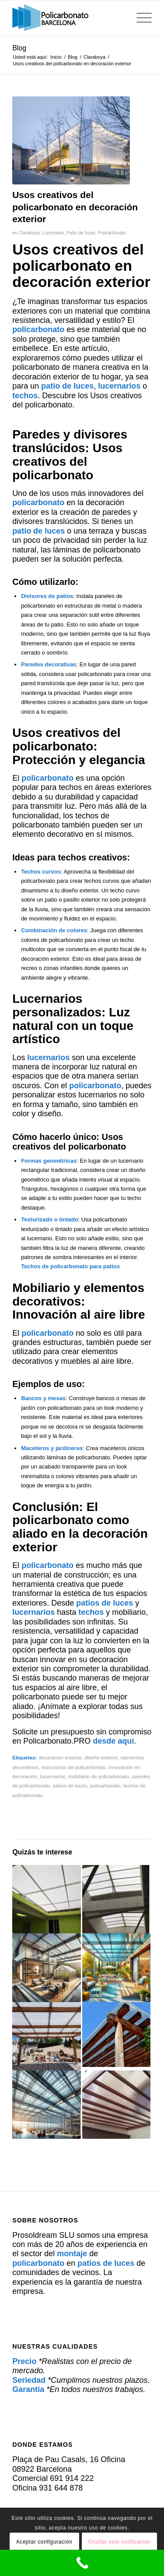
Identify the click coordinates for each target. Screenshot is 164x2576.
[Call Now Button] (82, 2563)
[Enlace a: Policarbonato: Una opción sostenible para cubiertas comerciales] (116, 2034)
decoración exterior (60, 1757)
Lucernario (53, 232)
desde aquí (113, 1741)
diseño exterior (101, 1757)
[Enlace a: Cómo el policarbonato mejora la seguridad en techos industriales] (46, 2104)
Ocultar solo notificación (119, 2542)
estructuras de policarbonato (73, 1767)
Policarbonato (112, 232)
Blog (19, 48)
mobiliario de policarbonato (98, 1776)
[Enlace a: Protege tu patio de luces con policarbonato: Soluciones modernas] (116, 1899)
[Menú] (140, 17)
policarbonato (105, 1785)
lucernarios (52, 1776)
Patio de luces (80, 232)
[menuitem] (140, 17)
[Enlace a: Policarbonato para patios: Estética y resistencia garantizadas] (116, 2104)
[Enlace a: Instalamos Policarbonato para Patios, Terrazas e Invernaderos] (46, 1967)
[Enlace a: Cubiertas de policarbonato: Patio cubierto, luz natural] (46, 2036)
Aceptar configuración (44, 2542)
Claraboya (29, 232)
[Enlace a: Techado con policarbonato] (46, 1899)
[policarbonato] (68, 17)
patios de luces (70, 1785)
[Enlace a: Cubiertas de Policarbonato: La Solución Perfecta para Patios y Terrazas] (116, 1967)
